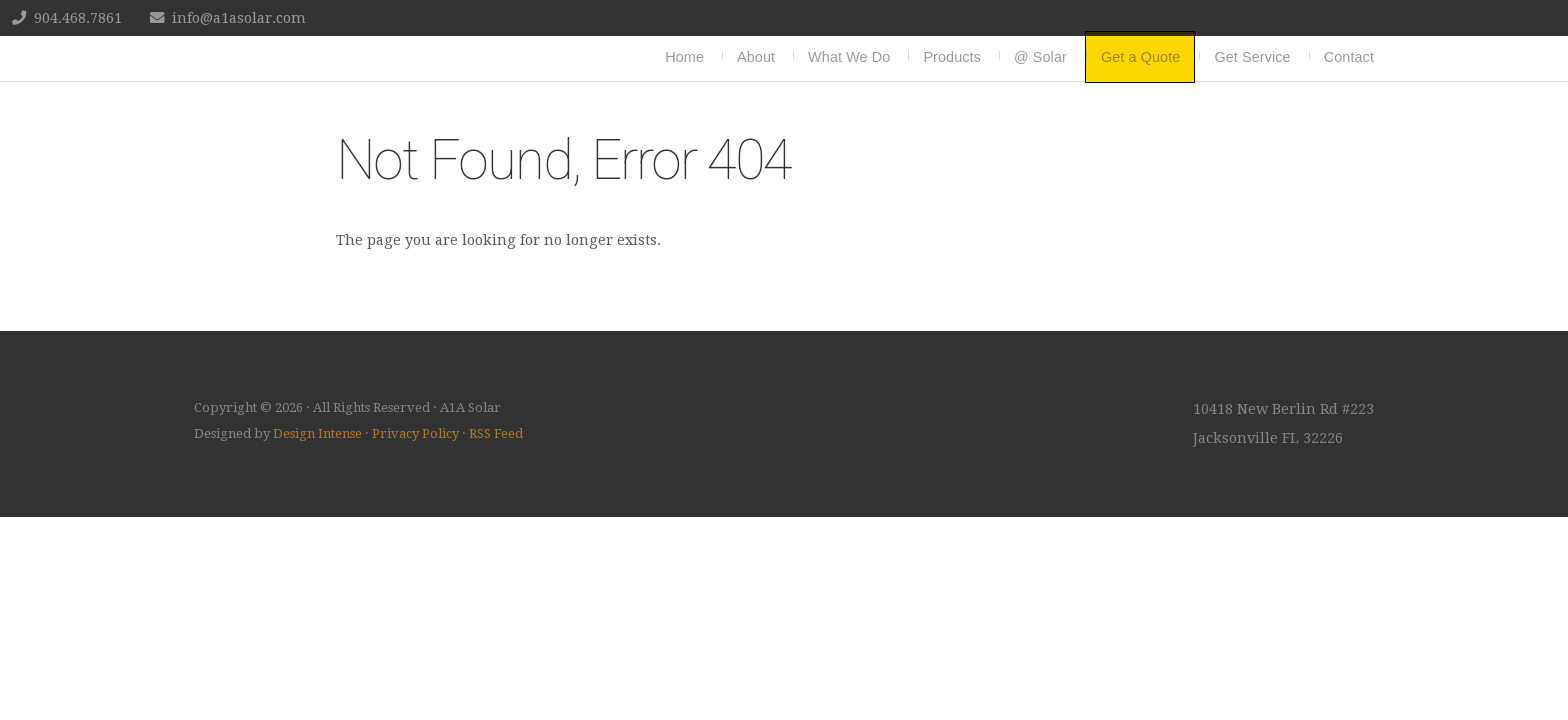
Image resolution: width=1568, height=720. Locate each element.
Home (684, 57)
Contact (1349, 57)
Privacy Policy (415, 433)
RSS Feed (496, 433)
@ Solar (1040, 57)
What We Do (849, 57)
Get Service (1252, 57)
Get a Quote (1141, 57)
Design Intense (317, 433)
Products (952, 57)
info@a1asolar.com (239, 18)
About (756, 57)
